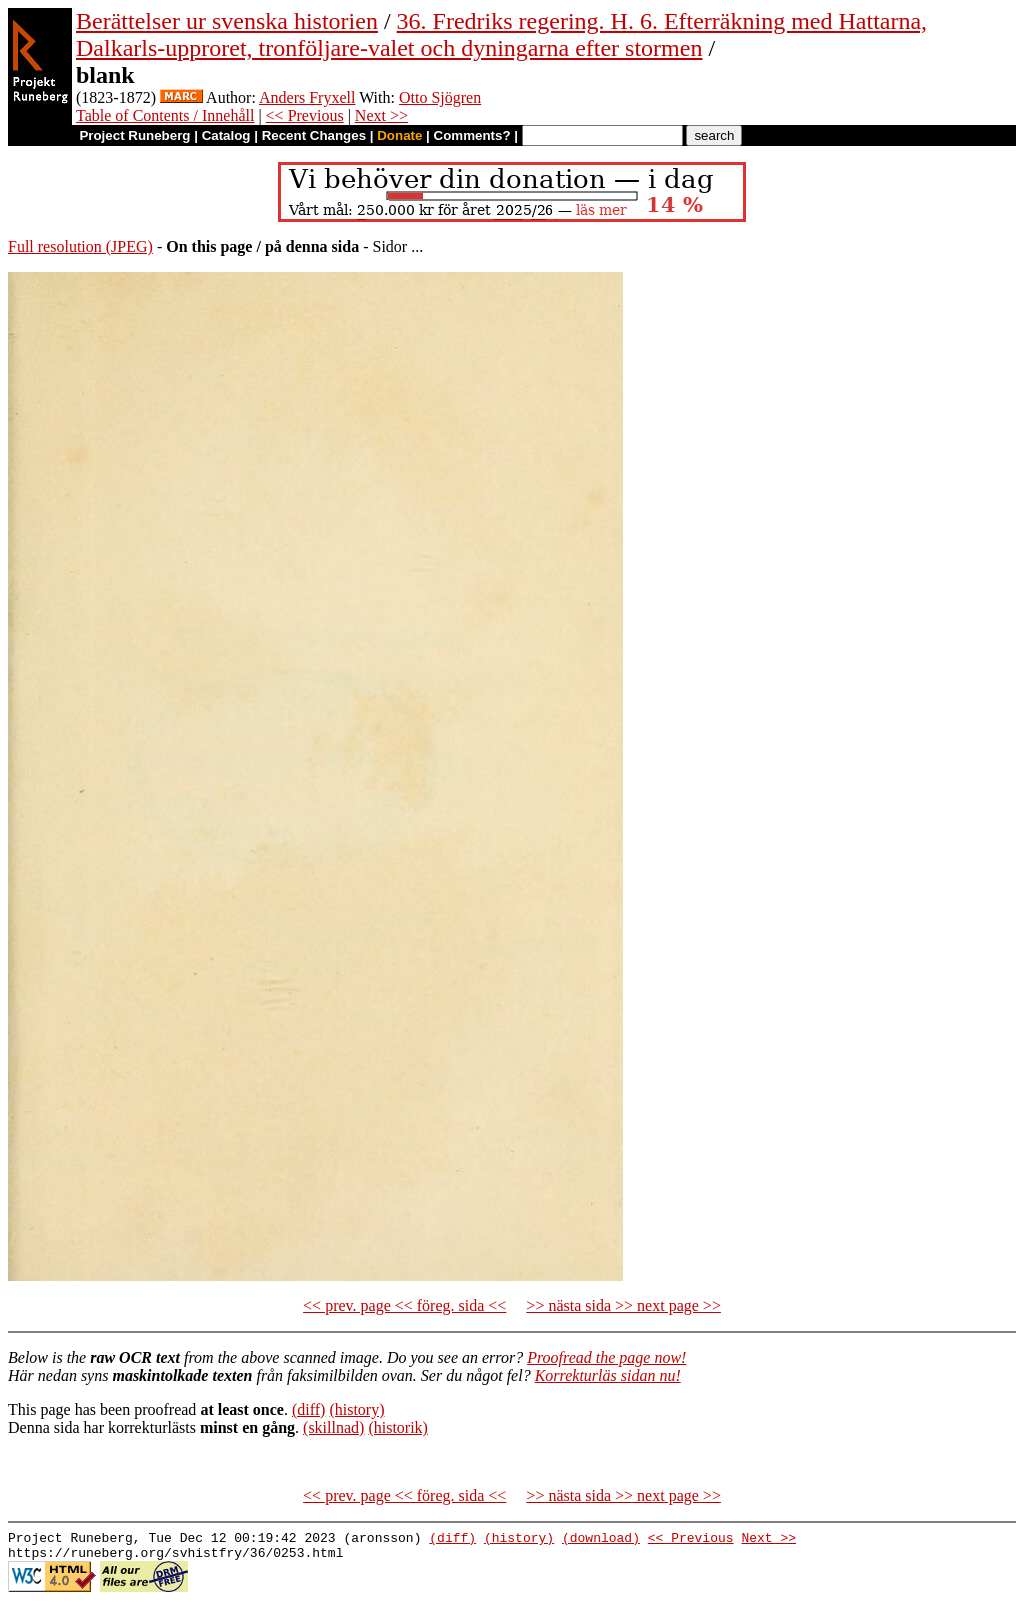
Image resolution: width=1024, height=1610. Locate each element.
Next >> (381, 115)
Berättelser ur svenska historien (227, 21)
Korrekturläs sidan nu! (608, 1375)
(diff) (308, 1409)
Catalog (226, 135)
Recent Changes (314, 135)
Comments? (472, 135)
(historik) (398, 1427)
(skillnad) (333, 1427)
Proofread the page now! (606, 1357)
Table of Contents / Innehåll (165, 115)
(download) (601, 1540)
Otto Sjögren (440, 97)
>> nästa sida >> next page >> (623, 1305)
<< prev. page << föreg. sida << (404, 1305)
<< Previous (305, 115)
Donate (399, 135)
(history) (356, 1409)
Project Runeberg (134, 135)
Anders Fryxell (307, 97)
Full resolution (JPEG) (80, 246)
